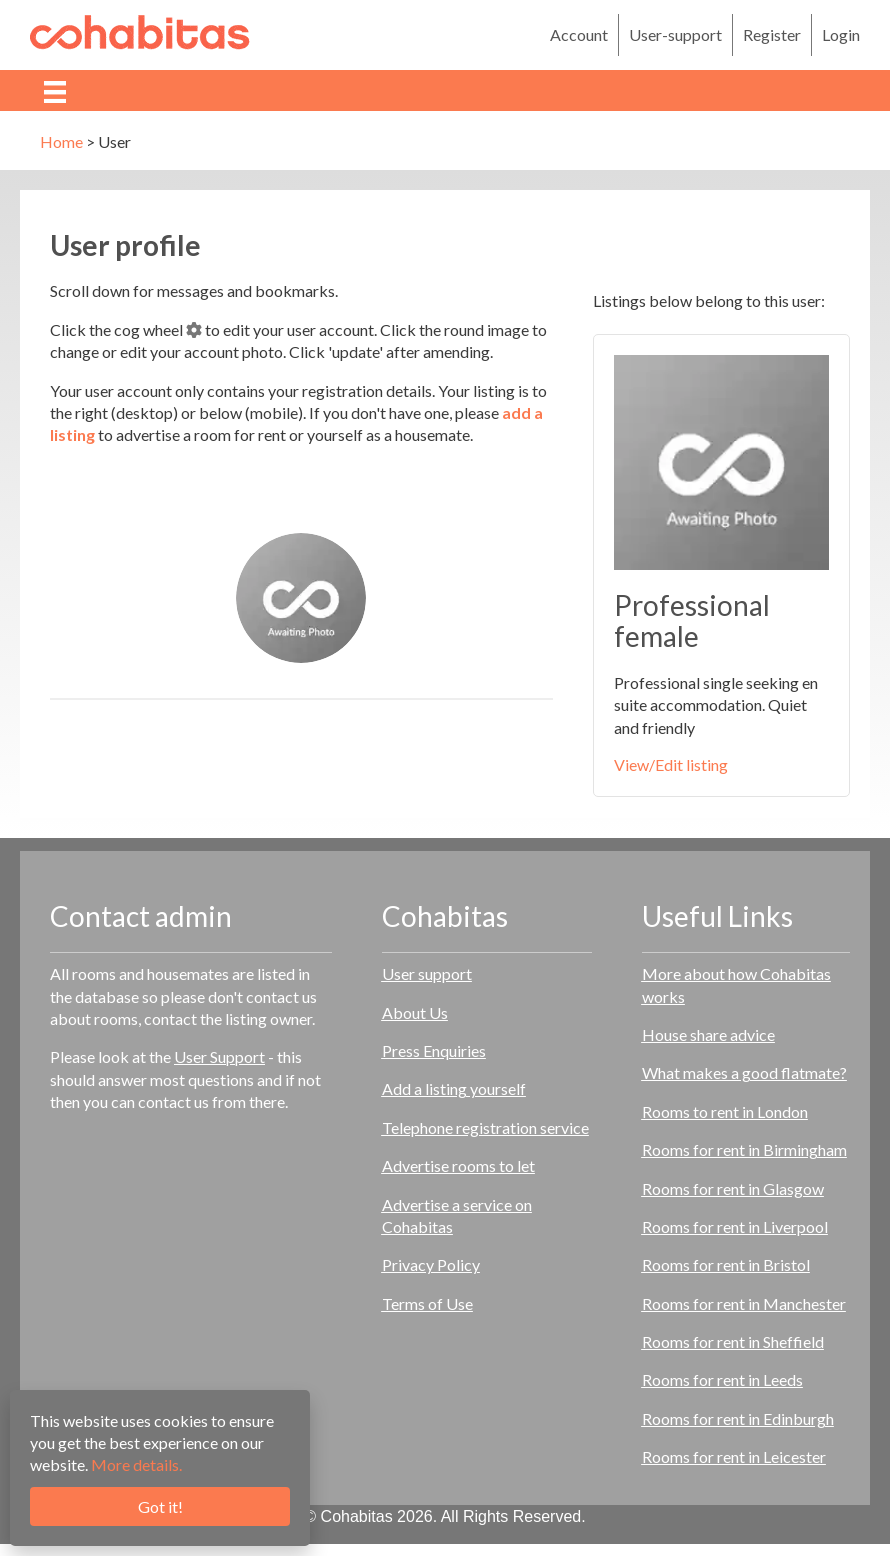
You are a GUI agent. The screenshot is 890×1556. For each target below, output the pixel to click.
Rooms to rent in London (725, 1111)
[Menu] (55, 90)
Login (841, 34)
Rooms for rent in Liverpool (735, 1226)
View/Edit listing (671, 764)
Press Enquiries (434, 1050)
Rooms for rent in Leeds (722, 1379)
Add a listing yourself (454, 1088)
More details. (136, 1464)
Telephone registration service (485, 1127)
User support (427, 973)
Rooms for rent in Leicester (734, 1456)
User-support (675, 34)
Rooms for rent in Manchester (744, 1303)
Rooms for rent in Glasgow (733, 1188)
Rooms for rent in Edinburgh (738, 1418)
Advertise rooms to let (458, 1165)
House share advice (708, 1034)
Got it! (160, 1506)
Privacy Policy (431, 1264)
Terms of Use (427, 1303)
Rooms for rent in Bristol (726, 1264)
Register (772, 34)
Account (579, 34)
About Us (415, 1012)
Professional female (692, 620)
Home (61, 141)
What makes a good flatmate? (744, 1072)
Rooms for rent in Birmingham (744, 1149)
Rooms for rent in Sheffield (733, 1341)
